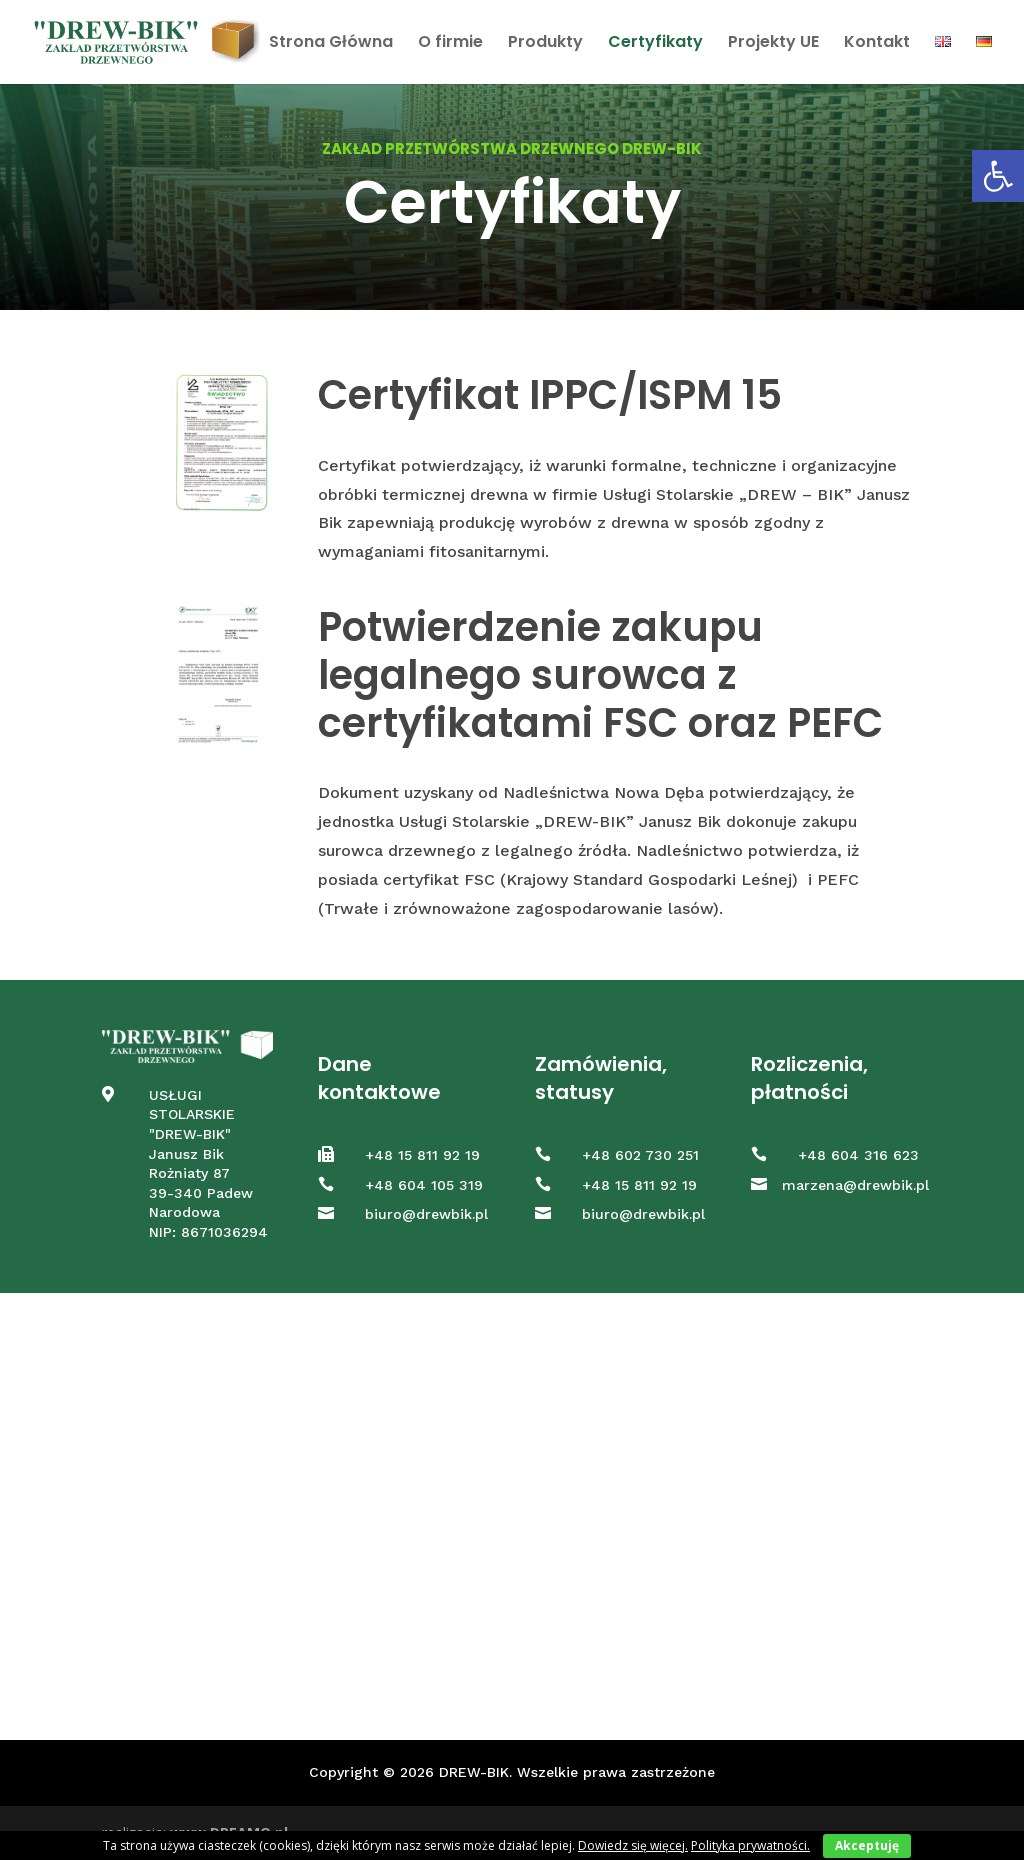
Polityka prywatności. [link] (750, 1845)
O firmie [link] (450, 44)
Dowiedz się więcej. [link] (633, 1845)
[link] (998, 176)
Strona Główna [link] (331, 44)
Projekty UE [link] (773, 44)
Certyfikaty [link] (655, 44)
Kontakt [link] (877, 44)
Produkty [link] (545, 44)
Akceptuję (867, 1845)
